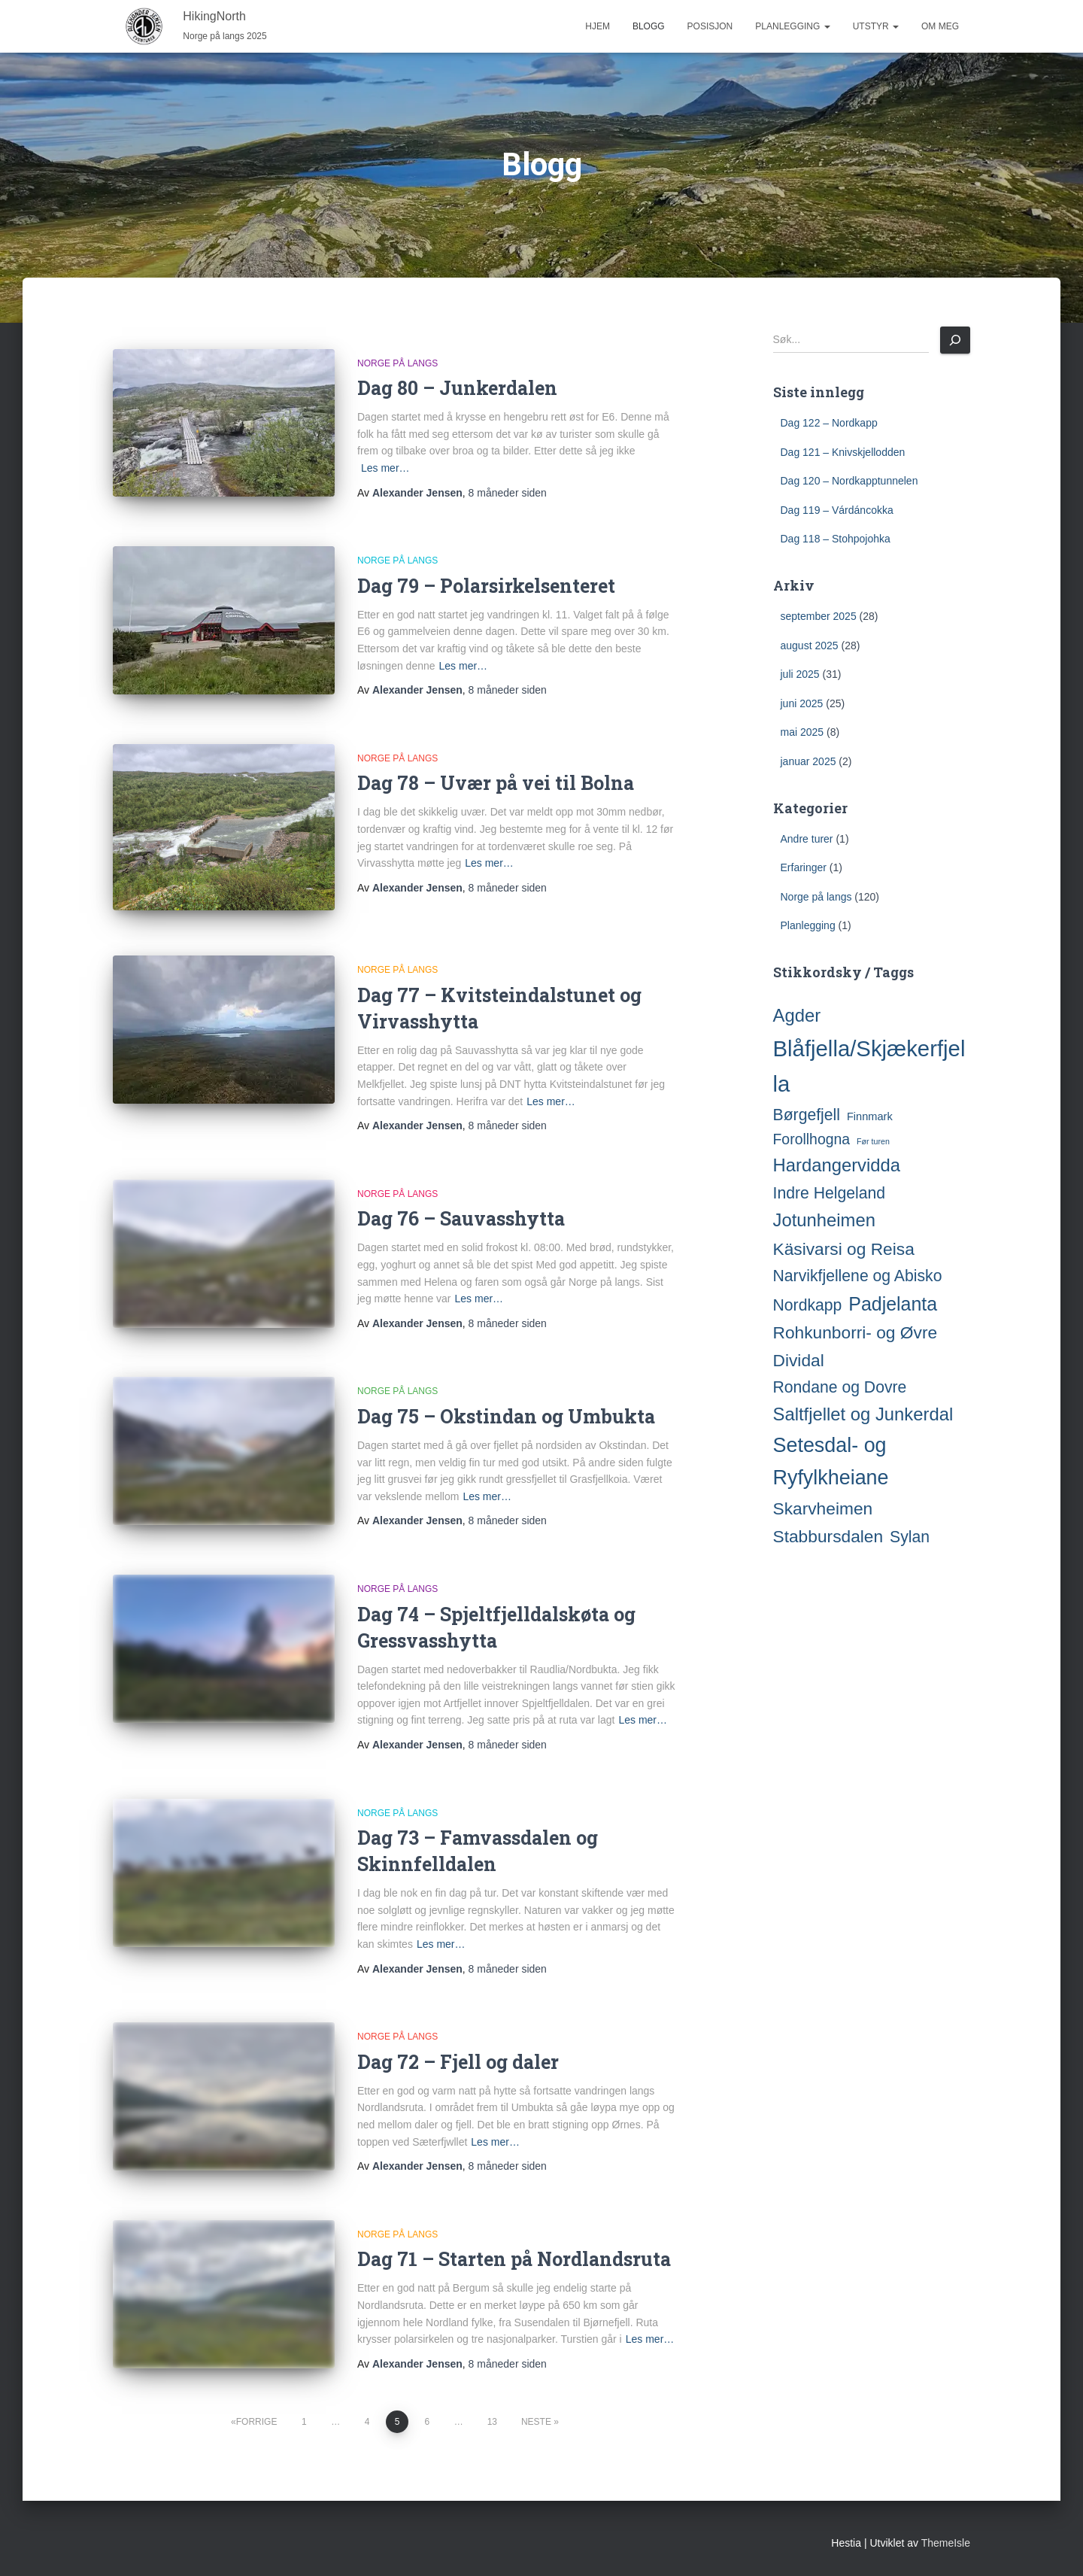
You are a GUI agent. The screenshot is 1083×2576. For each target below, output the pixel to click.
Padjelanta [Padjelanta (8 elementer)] (892, 1303)
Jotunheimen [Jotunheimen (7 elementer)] (824, 1220)
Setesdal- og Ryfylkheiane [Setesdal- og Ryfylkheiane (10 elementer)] (831, 1462)
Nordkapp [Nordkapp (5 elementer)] (807, 1305)
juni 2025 (802, 703)
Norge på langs (397, 363)
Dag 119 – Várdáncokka (837, 510)
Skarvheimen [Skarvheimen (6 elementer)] (823, 1508)
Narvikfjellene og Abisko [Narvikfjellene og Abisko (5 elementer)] (857, 1275)
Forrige (257, 2422)
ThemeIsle (945, 2543)
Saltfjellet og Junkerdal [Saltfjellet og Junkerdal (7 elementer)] (863, 1414)
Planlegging (792, 26)
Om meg (940, 26)
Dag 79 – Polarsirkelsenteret (486, 585)
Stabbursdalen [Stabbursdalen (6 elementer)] (828, 1536)
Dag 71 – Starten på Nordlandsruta (514, 2258)
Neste (536, 2422)
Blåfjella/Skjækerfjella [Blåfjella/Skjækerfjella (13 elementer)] (869, 1066)
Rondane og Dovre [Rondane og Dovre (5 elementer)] (840, 1387)
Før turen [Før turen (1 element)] (873, 1141)
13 (492, 2422)
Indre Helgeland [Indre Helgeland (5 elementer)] (829, 1192)
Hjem (597, 26)
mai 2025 (802, 732)
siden (508, 493)
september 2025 (819, 616)
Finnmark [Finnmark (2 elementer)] (870, 1116)
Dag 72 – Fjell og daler (458, 2061)
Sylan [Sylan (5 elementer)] (910, 1536)
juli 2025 (800, 674)
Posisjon (710, 26)
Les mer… (385, 468)
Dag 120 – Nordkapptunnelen (849, 481)
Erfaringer (804, 867)
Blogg (649, 26)
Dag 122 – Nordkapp (829, 423)
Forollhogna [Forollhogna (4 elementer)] (812, 1139)
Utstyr (876, 26)
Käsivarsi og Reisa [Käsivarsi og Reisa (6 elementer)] (844, 1249)
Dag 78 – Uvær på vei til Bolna (495, 782)
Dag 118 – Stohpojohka (835, 539)
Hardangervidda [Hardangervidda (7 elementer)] (837, 1165)
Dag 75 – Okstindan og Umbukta (506, 1416)
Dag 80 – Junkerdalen (457, 387)
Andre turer (807, 839)
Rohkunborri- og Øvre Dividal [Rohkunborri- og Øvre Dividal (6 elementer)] (855, 1346)
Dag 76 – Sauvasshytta (461, 1218)
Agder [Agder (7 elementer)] (797, 1015)
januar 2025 (808, 761)
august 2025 (810, 645)
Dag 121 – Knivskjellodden (843, 452)
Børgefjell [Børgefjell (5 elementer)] (807, 1114)
